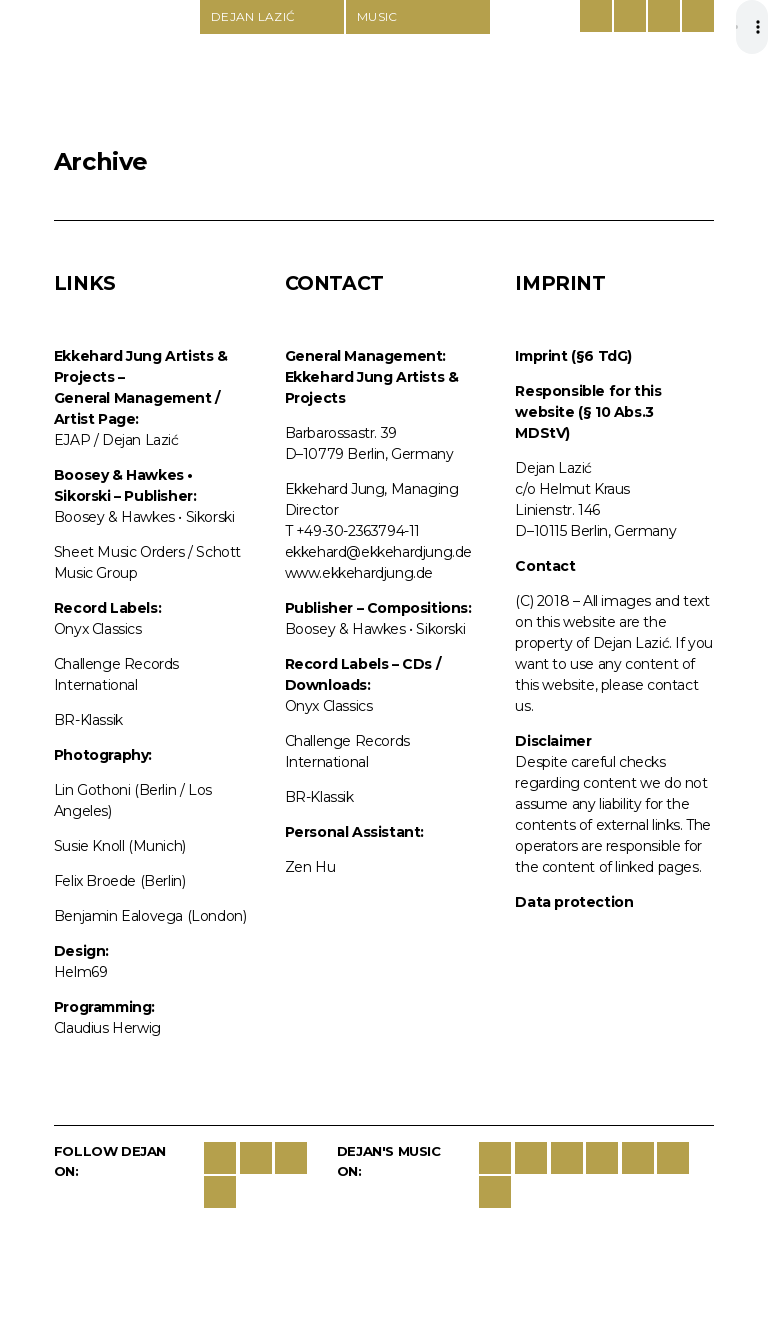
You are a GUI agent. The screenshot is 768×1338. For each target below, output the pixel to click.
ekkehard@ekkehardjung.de (378, 552)
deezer (638, 1158)
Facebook (220, 1158)
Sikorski (495, 1158)
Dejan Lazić (126, 72)
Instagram (291, 1158)
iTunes (531, 1158)
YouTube (220, 1192)
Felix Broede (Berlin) (120, 881)
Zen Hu (310, 867)
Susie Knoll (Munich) (120, 846)
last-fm (673, 1158)
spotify (567, 1158)
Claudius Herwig (107, 1028)
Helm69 (81, 972)
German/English (596, 16)
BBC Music (495, 1192)
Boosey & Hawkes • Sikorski (144, 517)
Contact (664, 16)
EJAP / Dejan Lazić (116, 440)
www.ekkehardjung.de (359, 573)
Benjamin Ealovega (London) (150, 916)
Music (377, 16)
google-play (602, 1158)
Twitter (256, 1158)
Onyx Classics (98, 629)
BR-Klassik (88, 720)
